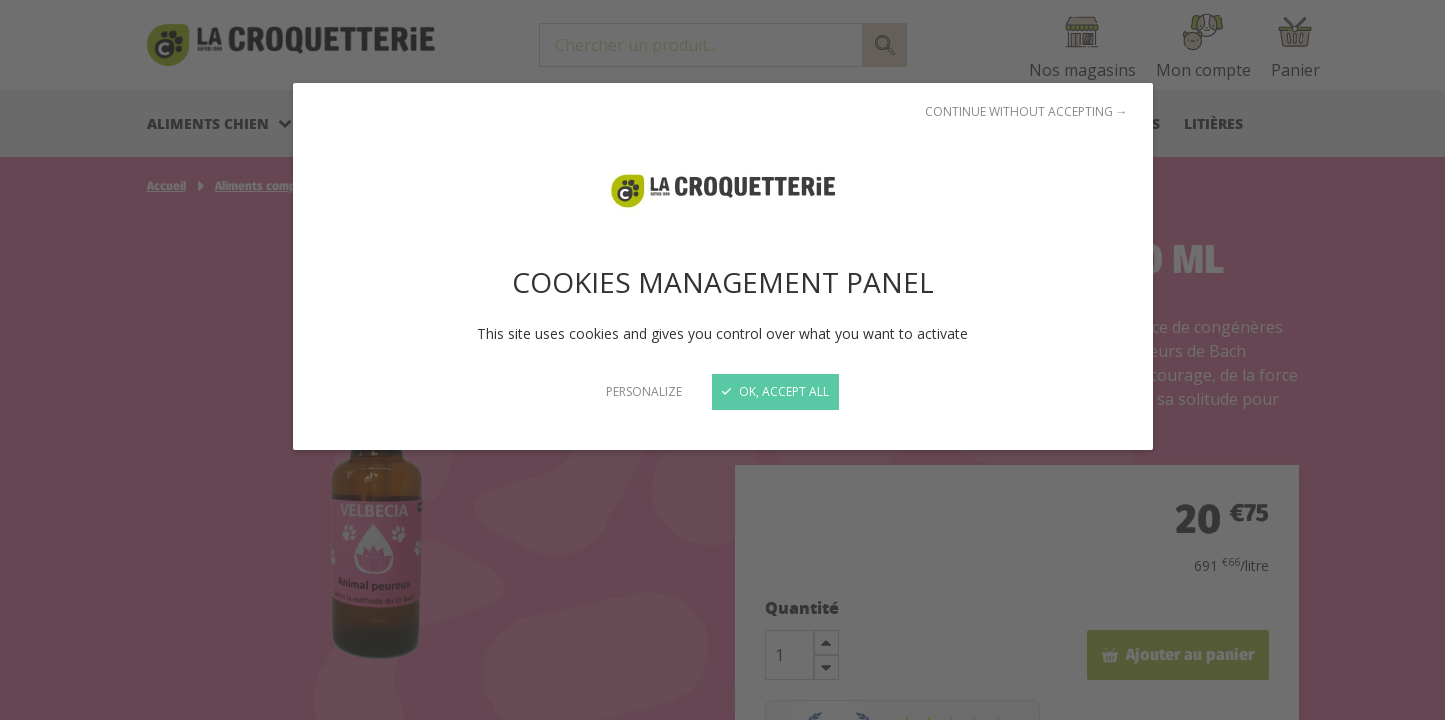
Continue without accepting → (1026, 111)
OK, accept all (775, 391)
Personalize (644, 391)
